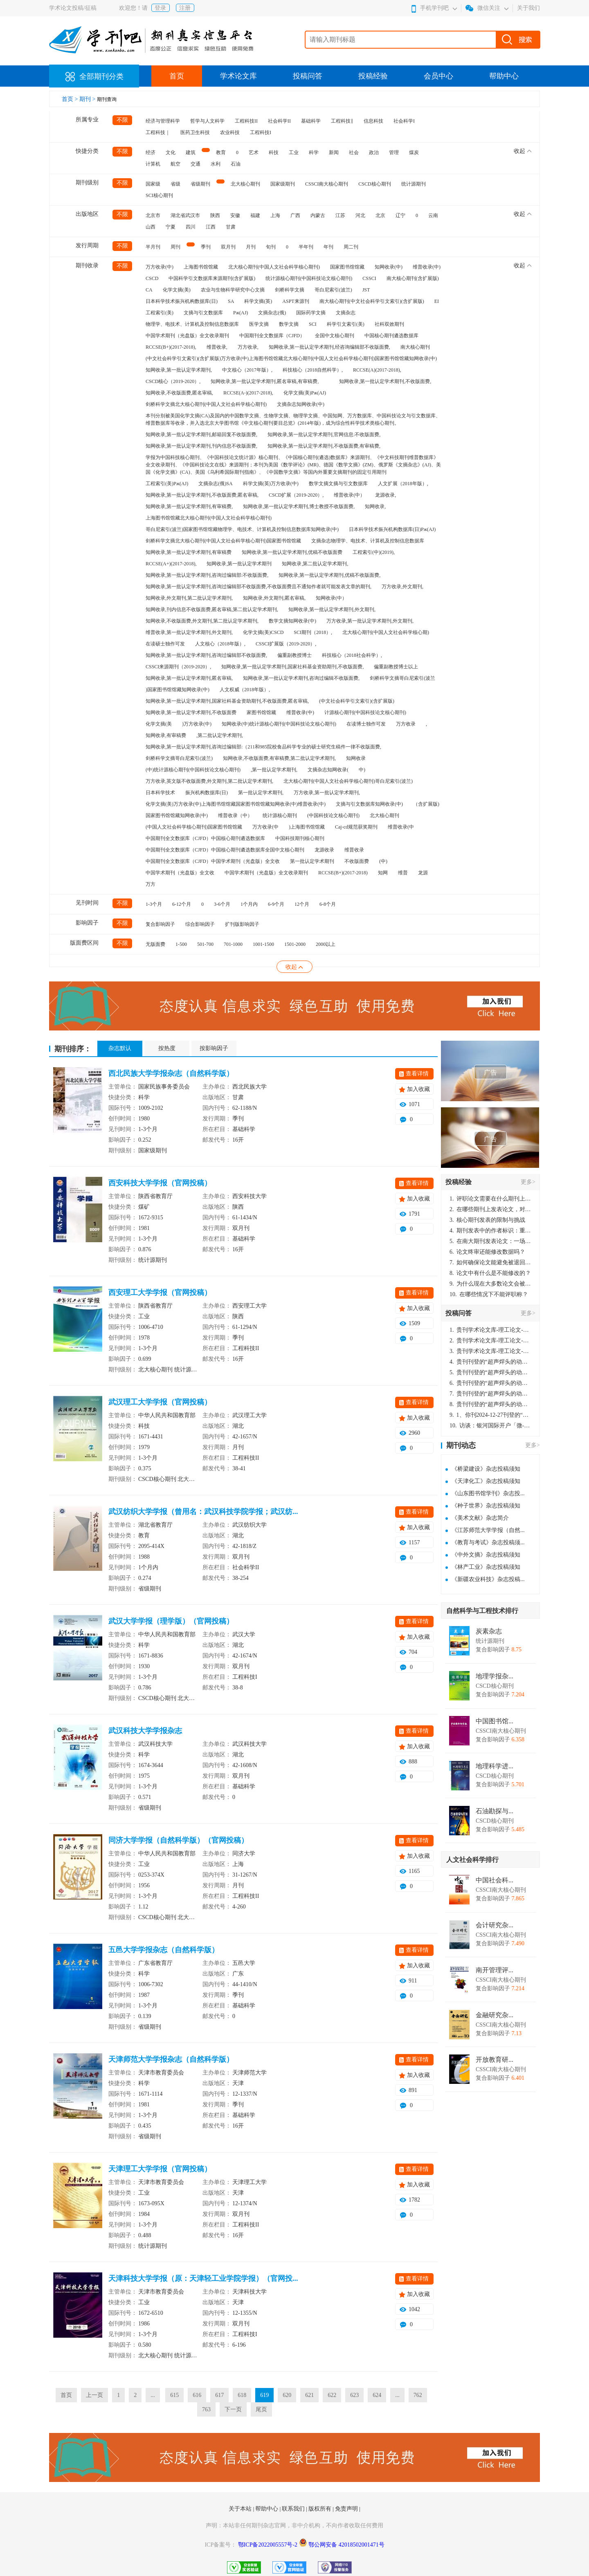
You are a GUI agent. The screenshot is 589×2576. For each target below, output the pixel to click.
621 (309, 2395)
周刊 (175, 247)
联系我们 (294, 2509)
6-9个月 (276, 904)
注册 (185, 8)
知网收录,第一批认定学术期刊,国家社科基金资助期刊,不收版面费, (292, 667)
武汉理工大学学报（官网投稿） (159, 1402)
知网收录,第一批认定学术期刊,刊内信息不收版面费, (201, 446)
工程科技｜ (158, 132)
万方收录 (406, 724)
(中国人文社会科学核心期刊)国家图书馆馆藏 (194, 827)
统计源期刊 (413, 184)
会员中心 (438, 76)
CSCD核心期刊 (374, 184)
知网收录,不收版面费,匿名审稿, (179, 393)
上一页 (94, 2395)
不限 (122, 120)
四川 (191, 227)
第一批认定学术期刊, (260, 792)
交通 (195, 164)
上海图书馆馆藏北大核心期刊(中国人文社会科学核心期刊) (209, 518)
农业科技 (230, 132)
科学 (314, 152)
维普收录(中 (401, 827)
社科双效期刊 (389, 324)
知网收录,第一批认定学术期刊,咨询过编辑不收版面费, (301, 678)
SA (231, 301)
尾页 (261, 2409)
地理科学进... (494, 1766)
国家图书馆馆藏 (347, 267)
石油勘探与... (494, 1811)
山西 (150, 227)
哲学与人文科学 (207, 121)
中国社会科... (494, 1880)
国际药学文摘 (311, 313)
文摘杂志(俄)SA (215, 483)
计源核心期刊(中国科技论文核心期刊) (365, 712)
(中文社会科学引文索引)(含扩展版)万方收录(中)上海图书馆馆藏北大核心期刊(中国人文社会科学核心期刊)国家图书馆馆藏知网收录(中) (291, 358)
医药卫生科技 (195, 132)
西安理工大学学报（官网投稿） (159, 1292)
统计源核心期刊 (280, 815)
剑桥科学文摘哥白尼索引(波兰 (402, 678)
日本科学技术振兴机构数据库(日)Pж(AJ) (392, 529)
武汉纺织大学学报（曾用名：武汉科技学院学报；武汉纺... (203, 1512)
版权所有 (320, 2509)
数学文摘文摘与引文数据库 (338, 483)
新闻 (334, 152)
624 (377, 2395)
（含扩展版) (426, 804)
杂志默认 (119, 1048)
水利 (215, 164)
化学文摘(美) (177, 290)
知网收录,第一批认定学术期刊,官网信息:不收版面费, (324, 434)
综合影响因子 (200, 924)
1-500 (181, 944)
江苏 (340, 215)
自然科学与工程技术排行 (482, 1610)
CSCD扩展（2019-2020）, (296, 495)
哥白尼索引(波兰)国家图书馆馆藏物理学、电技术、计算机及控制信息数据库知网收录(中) (242, 529)
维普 (403, 873)
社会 (354, 152)
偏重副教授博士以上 (396, 667)
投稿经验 (373, 76)
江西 (211, 227)
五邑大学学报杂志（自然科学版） (163, 1950)
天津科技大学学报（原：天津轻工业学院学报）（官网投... (203, 2278)
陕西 (215, 215)
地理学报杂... (494, 1676)
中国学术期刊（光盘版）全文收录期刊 (187, 335)
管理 (394, 152)
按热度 (166, 1048)
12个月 (301, 904)
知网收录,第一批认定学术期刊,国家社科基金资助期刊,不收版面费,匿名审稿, (227, 701)
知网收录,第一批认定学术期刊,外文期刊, (331, 609)
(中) (383, 861)
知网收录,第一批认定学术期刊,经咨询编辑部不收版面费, (329, 347)
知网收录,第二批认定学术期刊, (315, 564)
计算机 (153, 164)
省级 (175, 184)
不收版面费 (356, 861)
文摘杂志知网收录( (328, 770)
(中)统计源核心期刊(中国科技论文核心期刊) (193, 770)
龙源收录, (385, 495)
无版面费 (155, 944)
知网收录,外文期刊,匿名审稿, (274, 598)
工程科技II (246, 121)
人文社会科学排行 (472, 1859)
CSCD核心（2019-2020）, (173, 381)
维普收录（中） (235, 815)
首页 (176, 76)
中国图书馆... (494, 1721)
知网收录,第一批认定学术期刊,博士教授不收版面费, (299, 506)
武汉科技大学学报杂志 (145, 1731)
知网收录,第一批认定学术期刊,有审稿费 (189, 552)
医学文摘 (259, 324)
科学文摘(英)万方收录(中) (271, 483)
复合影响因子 (160, 924)
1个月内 (249, 904)
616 (197, 2395)
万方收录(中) (159, 267)
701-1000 (233, 944)
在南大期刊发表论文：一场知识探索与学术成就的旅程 (490, 1241)
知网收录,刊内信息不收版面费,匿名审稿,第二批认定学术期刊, (212, 609)
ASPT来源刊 (295, 301)
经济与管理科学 (163, 121)
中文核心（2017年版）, (247, 370)
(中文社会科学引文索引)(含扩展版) (356, 701)
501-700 (205, 944)
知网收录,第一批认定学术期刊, (179, 370)
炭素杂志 (489, 1631)
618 (242, 2395)
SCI (313, 324)
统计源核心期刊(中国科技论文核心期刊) (308, 278)
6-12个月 (181, 904)
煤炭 (414, 152)
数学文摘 (289, 324)
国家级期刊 (282, 184)
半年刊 (306, 247)
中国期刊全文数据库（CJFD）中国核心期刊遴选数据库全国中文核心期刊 (225, 850)
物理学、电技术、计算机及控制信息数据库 (192, 324)
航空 (175, 164)
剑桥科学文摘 (289, 290)
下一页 (233, 2409)
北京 (380, 215)
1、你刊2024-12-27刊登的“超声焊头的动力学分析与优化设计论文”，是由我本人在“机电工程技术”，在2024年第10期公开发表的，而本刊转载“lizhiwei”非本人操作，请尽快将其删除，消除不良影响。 (490, 1415)
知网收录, (375, 506)
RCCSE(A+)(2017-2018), (171, 564)
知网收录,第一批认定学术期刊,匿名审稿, (189, 678)
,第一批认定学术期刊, (274, 770)
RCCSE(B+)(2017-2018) (343, 873)
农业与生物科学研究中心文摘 (233, 290)
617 (219, 2395)
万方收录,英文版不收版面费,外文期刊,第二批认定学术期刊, (209, 781)
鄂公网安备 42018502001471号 (346, 2545)
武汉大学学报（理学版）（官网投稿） (171, 1621)
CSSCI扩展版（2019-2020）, (286, 644)
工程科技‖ (342, 121)
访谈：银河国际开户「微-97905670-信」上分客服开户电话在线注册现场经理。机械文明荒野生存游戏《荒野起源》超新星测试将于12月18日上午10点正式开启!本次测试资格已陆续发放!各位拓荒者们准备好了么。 (490, 1425)
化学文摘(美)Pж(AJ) (304, 393)
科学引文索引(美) (345, 324)
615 (174, 2395)
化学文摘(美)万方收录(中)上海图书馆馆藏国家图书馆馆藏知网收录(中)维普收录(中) (236, 804)
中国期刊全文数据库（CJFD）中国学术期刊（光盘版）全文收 (213, 861)
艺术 (254, 152)
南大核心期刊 (415, 347)
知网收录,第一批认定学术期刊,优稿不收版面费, (329, 575)
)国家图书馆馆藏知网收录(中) (177, 689)
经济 (150, 152)
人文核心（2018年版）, (220, 644)
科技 (274, 152)
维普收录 (354, 850)
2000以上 (325, 944)
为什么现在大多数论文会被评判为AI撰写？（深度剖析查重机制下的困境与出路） (490, 1284)
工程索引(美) (159, 313)
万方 (150, 884)
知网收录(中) (388, 267)
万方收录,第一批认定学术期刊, (327, 792)
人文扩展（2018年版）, (403, 483)
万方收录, (248, 347)
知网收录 (356, 758)
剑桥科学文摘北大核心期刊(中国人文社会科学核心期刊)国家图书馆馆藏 (223, 541)
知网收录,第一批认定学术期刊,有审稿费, (189, 506)
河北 (360, 215)
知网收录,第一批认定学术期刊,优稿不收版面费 (292, 552)
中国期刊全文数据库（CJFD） (272, 335)
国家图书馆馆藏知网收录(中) (177, 815)
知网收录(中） (331, 598)
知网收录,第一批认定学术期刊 (239, 564)
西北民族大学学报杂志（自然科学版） (171, 1073)
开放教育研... (494, 2059)
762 (418, 2395)
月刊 (251, 247)
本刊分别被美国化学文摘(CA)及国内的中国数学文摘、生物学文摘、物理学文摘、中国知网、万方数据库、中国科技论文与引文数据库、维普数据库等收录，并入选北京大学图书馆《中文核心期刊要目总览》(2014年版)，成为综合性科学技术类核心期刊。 (293, 419)
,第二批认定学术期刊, (219, 735)
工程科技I (260, 132)
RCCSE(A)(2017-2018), (377, 370)
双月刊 (228, 247)
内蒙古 (317, 215)
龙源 (423, 873)
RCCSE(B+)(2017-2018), (171, 347)
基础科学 (311, 121)
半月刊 (153, 247)
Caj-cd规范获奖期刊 (356, 827)
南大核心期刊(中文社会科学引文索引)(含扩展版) (371, 301)
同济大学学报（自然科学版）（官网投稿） (178, 1840)
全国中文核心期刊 (334, 335)
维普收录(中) (427, 267)
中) (362, 770)
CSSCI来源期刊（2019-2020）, (178, 667)
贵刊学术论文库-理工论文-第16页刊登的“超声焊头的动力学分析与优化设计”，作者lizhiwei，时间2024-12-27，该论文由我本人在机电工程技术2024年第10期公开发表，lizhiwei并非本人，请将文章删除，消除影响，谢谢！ (490, 1330)
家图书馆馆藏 (261, 712)
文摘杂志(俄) (272, 313)
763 (206, 2409)
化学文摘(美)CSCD (263, 632)
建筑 (191, 152)
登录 (160, 8)
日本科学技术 (160, 792)
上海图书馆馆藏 (201, 267)
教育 (221, 152)
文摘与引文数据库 (203, 313)
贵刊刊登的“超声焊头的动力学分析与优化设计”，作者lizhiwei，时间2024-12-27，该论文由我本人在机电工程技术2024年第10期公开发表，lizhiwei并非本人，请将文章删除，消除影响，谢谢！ (490, 1362)
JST (366, 290)
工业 (294, 152)
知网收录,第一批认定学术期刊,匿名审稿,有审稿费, (265, 381)
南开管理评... (494, 1970)
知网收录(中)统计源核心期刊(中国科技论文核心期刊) (279, 724)
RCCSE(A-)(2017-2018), (248, 393)
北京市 (153, 215)
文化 (170, 152)
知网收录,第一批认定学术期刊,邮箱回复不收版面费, (201, 434)
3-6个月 (222, 904)
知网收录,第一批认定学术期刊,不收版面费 (191, 712)
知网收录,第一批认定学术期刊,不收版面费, (385, 381)
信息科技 (373, 121)
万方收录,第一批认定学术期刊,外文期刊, (370, 621)
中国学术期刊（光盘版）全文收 (180, 873)
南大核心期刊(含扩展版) (413, 278)
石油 (236, 164)
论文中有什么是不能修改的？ (490, 1273)
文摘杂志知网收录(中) (300, 404)
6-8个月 (327, 904)
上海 (275, 215)
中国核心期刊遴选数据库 (391, 335)
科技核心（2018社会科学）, (352, 655)
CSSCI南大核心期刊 (326, 184)
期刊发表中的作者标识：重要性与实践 (490, 1231)
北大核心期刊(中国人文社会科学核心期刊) (274, 267)
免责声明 (347, 2509)
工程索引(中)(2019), (374, 552)
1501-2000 (295, 944)
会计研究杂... (494, 1925)
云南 (433, 215)
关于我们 (528, 8)
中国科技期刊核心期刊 (299, 838)
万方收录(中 (265, 827)
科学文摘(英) (258, 301)
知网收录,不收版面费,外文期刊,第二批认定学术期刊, (202, 621)
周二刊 (351, 247)
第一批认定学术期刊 (312, 861)
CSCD (152, 278)
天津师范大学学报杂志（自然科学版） (171, 2059)
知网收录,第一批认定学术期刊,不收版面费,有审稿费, (324, 446)
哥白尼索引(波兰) (333, 290)
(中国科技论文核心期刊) (333, 815)
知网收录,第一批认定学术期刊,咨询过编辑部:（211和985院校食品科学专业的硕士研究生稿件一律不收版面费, (263, 747)
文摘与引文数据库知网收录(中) (369, 804)
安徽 (235, 215)
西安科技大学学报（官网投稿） (159, 1183)
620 (287, 2395)
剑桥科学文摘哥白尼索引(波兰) (179, 758)
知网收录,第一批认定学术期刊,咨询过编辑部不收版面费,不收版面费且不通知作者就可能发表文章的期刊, (258, 586)
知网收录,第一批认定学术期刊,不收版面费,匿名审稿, (202, 495)
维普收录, (217, 347)
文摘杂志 (345, 313)
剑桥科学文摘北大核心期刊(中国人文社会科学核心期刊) (206, 404)
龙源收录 (324, 850)
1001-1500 (263, 944)
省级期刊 (200, 184)
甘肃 (231, 227)
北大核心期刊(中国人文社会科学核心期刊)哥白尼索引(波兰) (348, 781)
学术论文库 (238, 76)
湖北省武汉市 (185, 215)
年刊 (328, 247)
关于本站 (241, 2509)
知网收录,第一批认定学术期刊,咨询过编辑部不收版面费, (206, 655)
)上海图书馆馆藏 (307, 827)
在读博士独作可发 (366, 724)
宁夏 (170, 227)
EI (436, 301)
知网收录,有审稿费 (166, 735)
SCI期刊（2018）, (313, 632)
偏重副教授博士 (294, 655)
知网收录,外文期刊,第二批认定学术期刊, (189, 598)
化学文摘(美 (159, 724)
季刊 (206, 247)
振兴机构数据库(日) (206, 792)
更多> (528, 1182)
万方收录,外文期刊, (402, 586)
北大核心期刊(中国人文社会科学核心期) (385, 632)
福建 (255, 215)
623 (354, 2395)
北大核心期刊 (245, 184)
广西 (295, 215)
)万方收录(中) (196, 724)
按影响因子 (214, 1048)
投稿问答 (307, 76)
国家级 (153, 184)
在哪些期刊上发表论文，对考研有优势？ (490, 1209)
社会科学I (404, 121)
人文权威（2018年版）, (245, 689)
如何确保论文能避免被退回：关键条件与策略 (490, 1262)
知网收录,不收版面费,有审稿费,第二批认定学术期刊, (279, 758)
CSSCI (369, 278)
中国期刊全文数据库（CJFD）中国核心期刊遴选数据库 (205, 838)
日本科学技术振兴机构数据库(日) (182, 301)
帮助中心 (504, 76)
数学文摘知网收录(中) (292, 621)
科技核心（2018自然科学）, (313, 370)
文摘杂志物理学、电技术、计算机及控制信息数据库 (367, 541)
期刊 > (88, 99)
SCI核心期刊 (159, 195)
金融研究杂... (494, 2015)
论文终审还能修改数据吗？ (487, 1252)
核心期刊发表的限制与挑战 (487, 1220)
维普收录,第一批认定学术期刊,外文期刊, (189, 632)
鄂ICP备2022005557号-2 (268, 2545)
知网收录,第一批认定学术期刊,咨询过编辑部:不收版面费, (207, 575)
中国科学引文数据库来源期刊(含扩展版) (212, 278)
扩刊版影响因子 (242, 924)
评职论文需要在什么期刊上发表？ (490, 1199)
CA (149, 290)
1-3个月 (154, 904)
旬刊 (271, 247)
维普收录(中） (349, 495)
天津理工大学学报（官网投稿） (159, 2169)
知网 (383, 873)
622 (332, 2395)
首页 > (70, 99)
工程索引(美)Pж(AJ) (167, 483)
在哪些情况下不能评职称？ (489, 1294)
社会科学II (279, 121)
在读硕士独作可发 (165, 644)
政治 (374, 152)
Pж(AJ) (240, 313)
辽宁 (400, 215)
